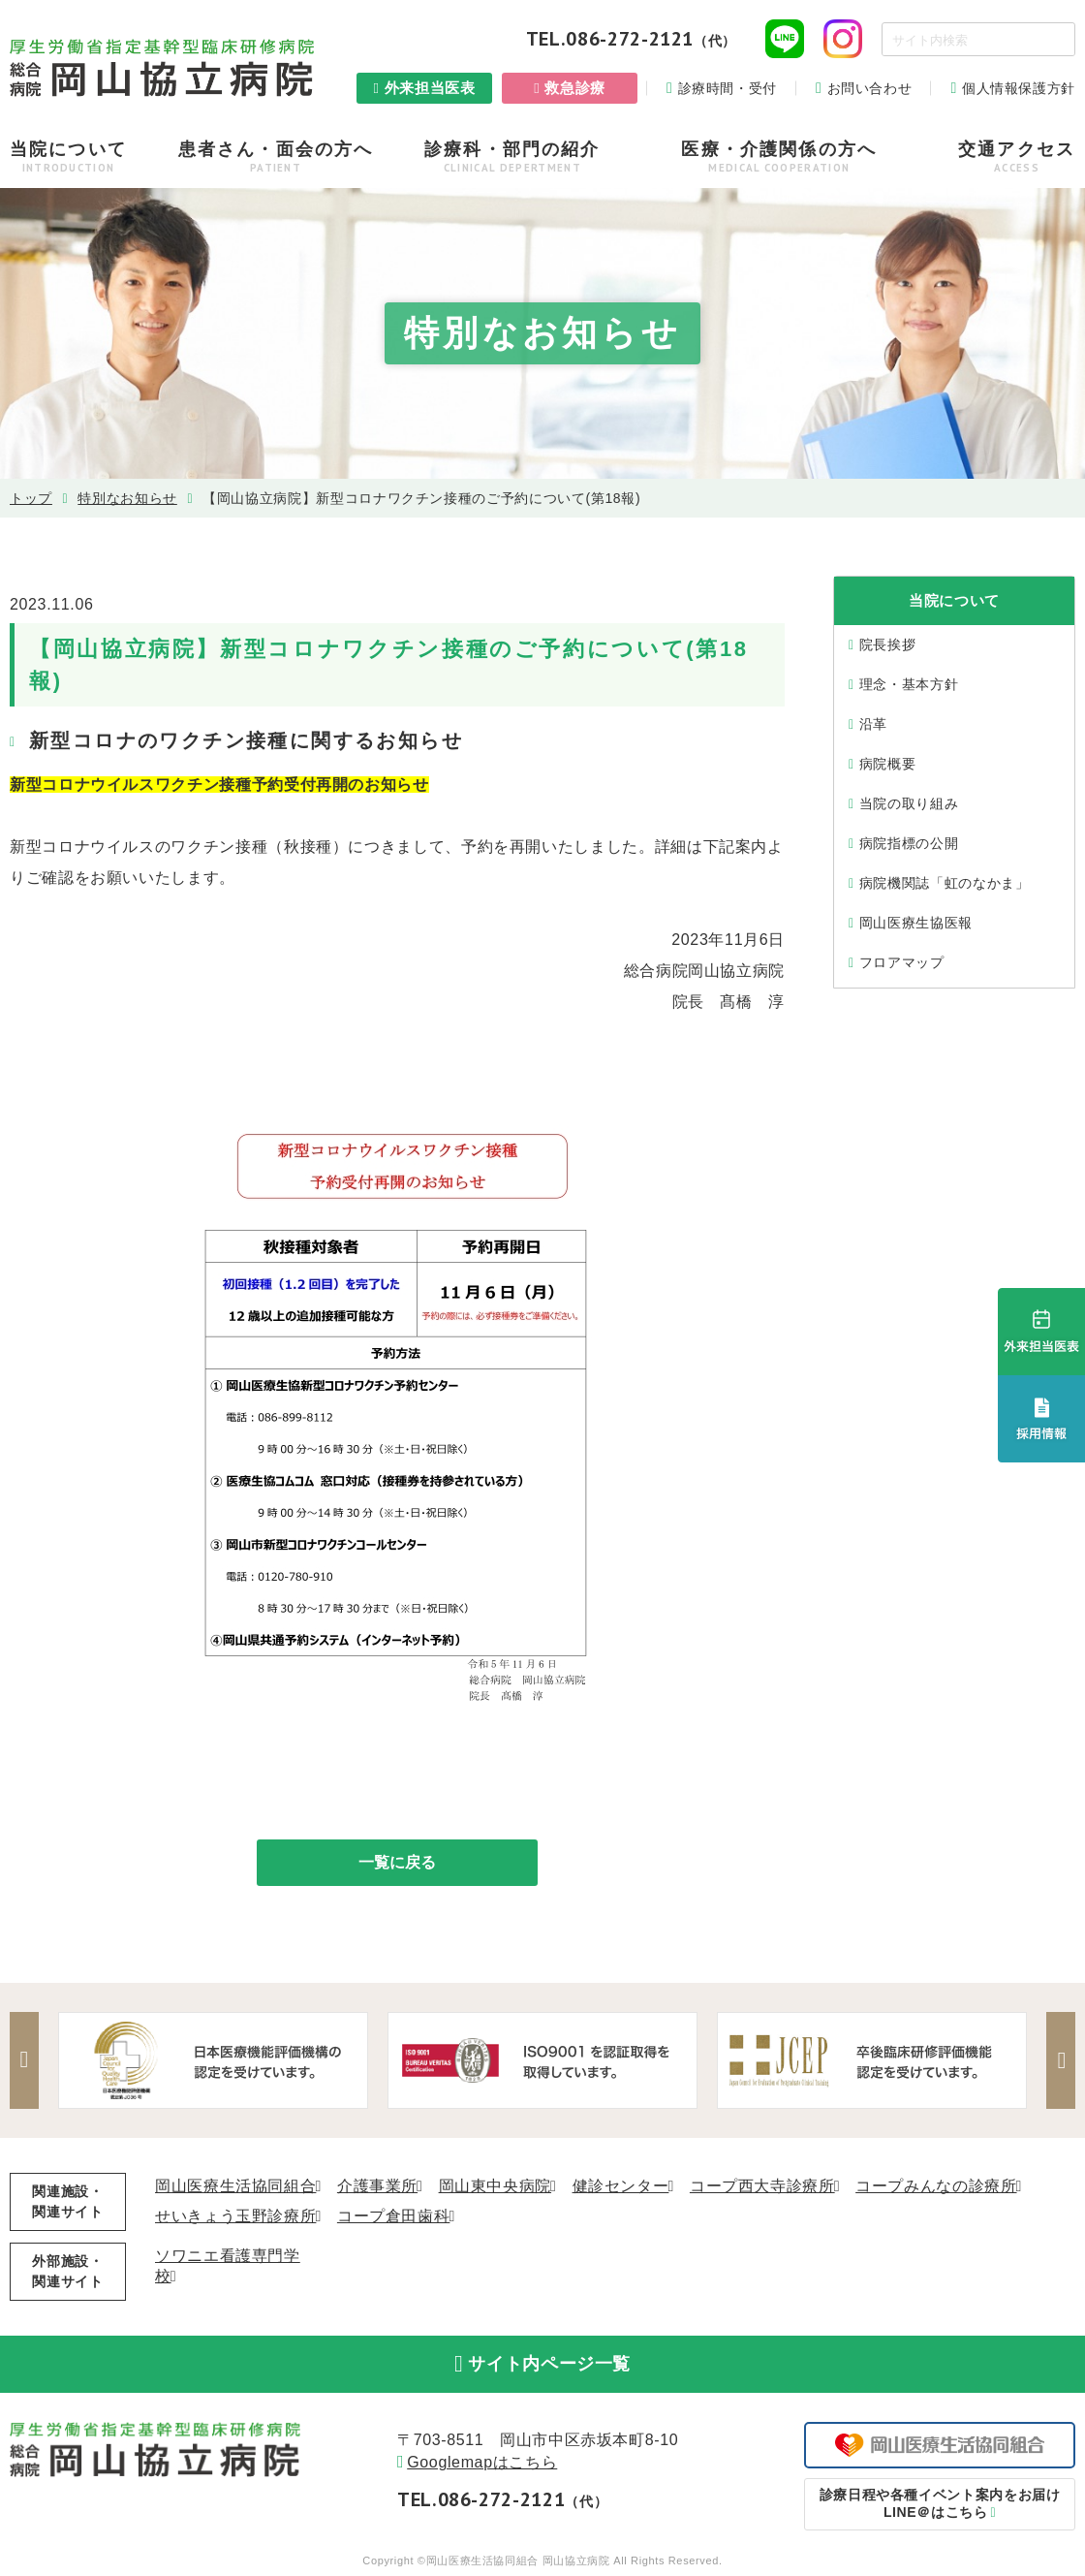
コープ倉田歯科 (393, 2216)
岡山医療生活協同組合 (235, 2186)
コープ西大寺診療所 (762, 2186)
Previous (24, 2060)
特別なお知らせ (127, 498)
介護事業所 (377, 2186)
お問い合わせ (870, 88)
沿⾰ (873, 724)
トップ (31, 498)
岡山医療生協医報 (916, 922)
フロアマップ (902, 962)
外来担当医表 (430, 87)
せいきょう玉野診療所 (235, 2216)
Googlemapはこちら (482, 2463)
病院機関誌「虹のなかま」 (944, 883)
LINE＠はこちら (940, 2503)
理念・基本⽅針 (908, 684)
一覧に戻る (397, 1862)
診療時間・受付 (727, 88)
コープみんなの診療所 (935, 2186)
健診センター (621, 2186)
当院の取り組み (908, 803)
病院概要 (887, 763)
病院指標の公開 (908, 843)
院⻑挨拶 (887, 644)
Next (1060, 2060)
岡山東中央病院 (495, 2186)
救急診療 (574, 87)
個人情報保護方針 (1018, 88)
